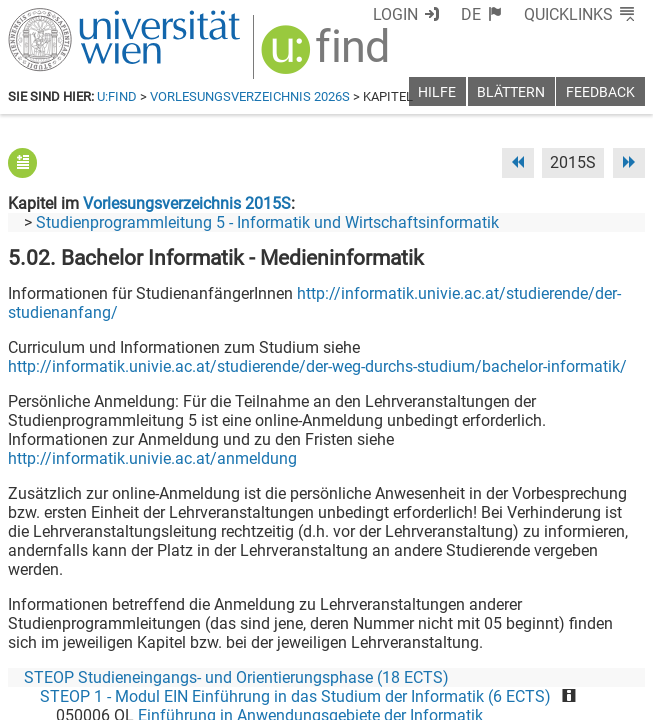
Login (395, 14)
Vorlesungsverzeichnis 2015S (187, 203)
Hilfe (437, 92)
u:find (117, 96)
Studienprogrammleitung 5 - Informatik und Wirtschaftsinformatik (267, 222)
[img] (327, 56)
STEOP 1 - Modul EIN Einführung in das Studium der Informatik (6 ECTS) (295, 696)
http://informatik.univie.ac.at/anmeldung (152, 458)
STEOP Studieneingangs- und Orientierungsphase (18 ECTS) (236, 677)
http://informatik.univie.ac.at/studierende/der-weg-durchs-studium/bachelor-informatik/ (317, 366)
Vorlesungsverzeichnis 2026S (250, 96)
